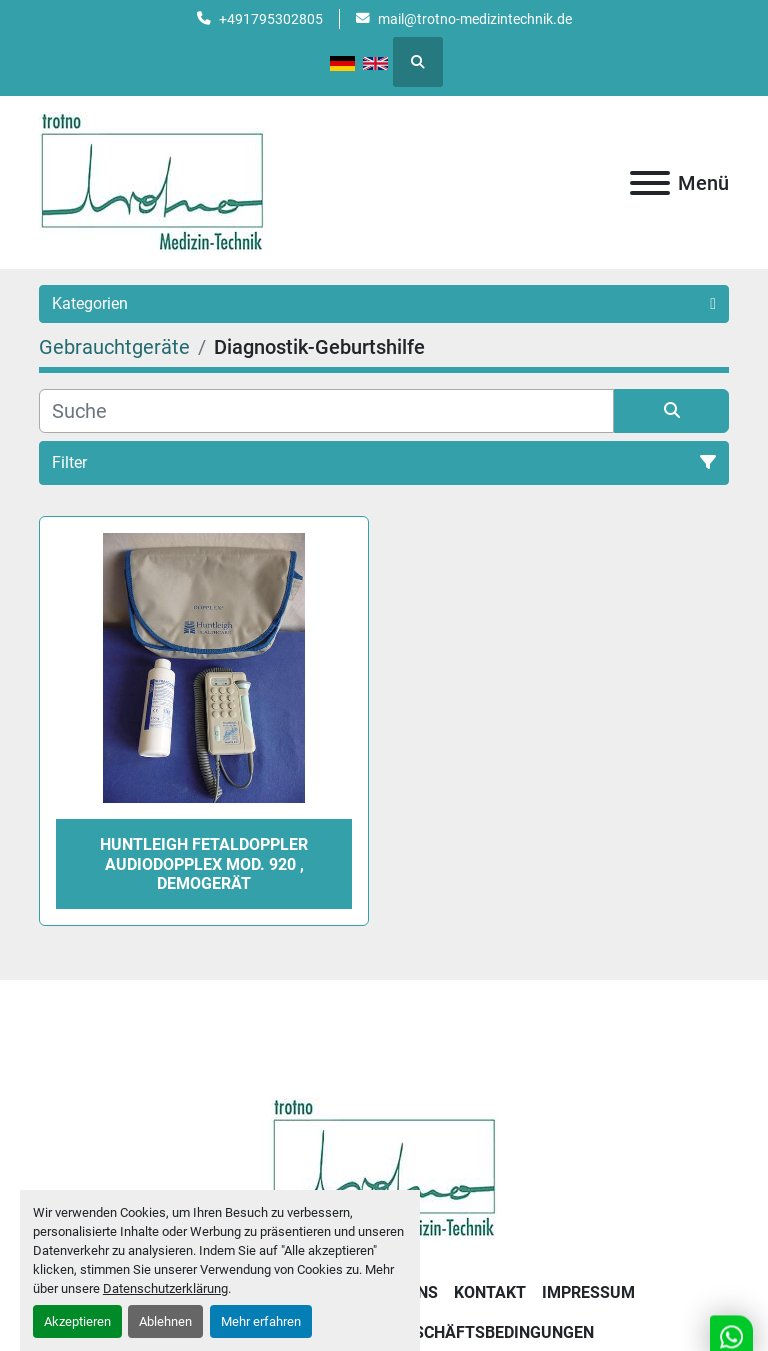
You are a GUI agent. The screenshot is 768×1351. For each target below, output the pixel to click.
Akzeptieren (77, 1321)
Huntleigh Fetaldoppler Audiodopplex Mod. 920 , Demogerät (204, 863)
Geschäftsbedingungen (494, 1332)
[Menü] (650, 183)
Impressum (588, 1292)
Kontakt (490, 1292)
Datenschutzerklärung (165, 1288)
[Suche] (326, 411)
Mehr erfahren (261, 1321)
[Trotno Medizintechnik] (384, 1167)
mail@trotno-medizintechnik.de (475, 19)
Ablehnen (165, 1321)
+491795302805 (271, 19)
